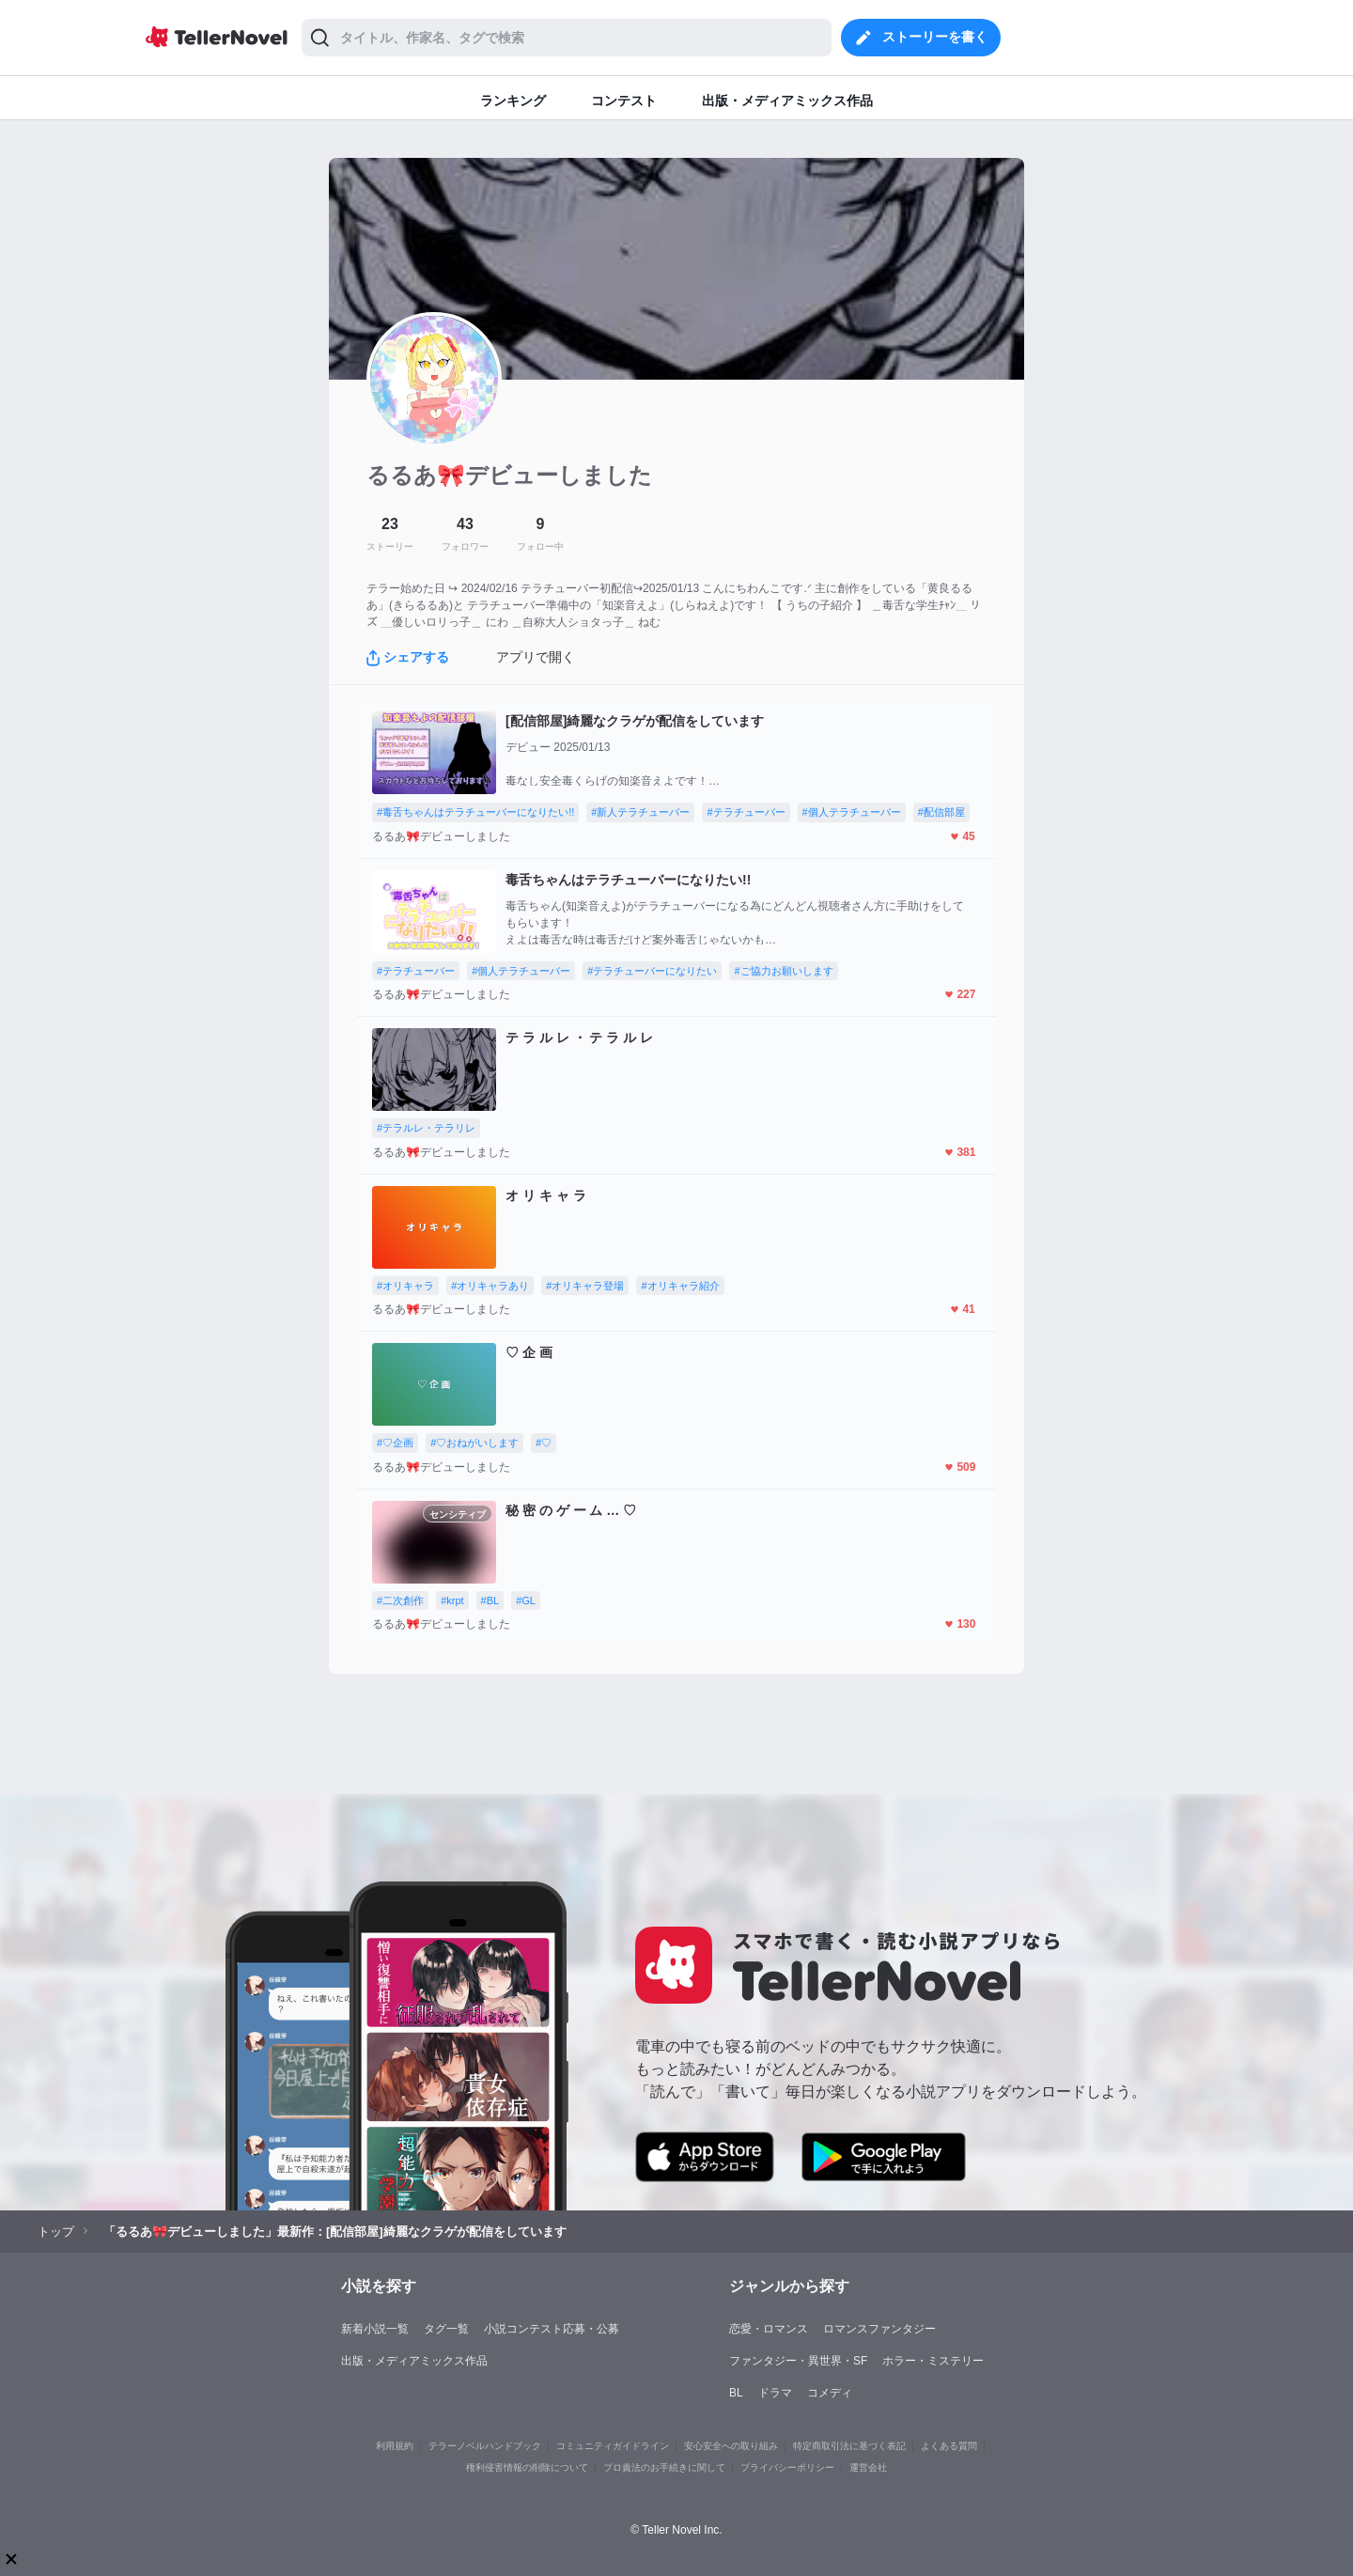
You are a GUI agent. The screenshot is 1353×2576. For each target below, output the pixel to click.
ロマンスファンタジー (879, 2328)
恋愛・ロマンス (768, 2328)
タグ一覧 (446, 2328)
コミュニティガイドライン (612, 2446)
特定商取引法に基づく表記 (849, 2446)
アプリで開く (535, 656)
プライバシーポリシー (787, 2467)
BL (736, 2392)
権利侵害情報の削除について (527, 2467)
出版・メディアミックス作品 (414, 2360)
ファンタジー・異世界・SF (798, 2360)
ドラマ (775, 2392)
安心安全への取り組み (731, 2446)
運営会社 (868, 2467)
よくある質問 (949, 2446)
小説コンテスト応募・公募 (551, 2328)
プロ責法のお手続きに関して (664, 2467)
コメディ (829, 2392)
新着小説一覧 (375, 2328)
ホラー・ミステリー (933, 2360)
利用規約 (394, 2446)
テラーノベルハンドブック (484, 2446)
